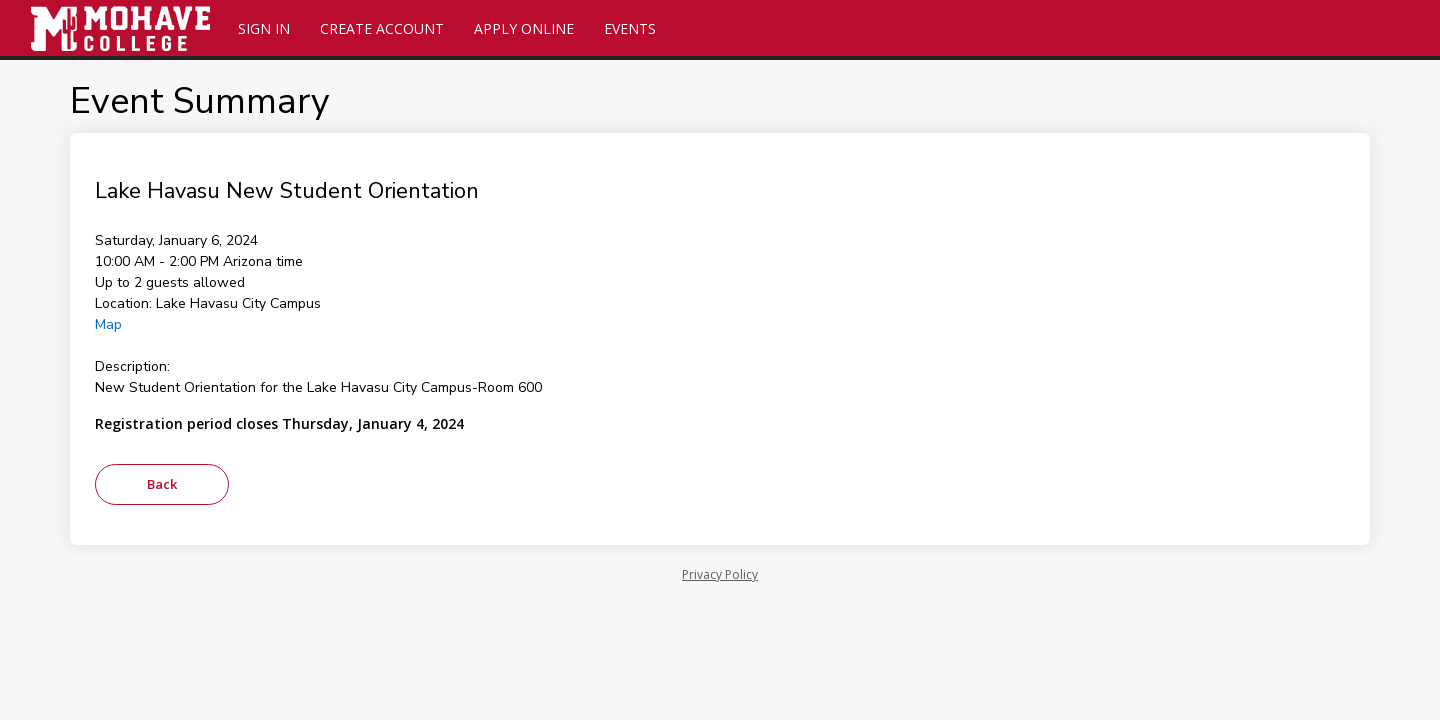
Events (630, 28)
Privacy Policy (720, 574)
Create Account (382, 28)
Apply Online (524, 28)
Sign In (264, 28)
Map (108, 324)
